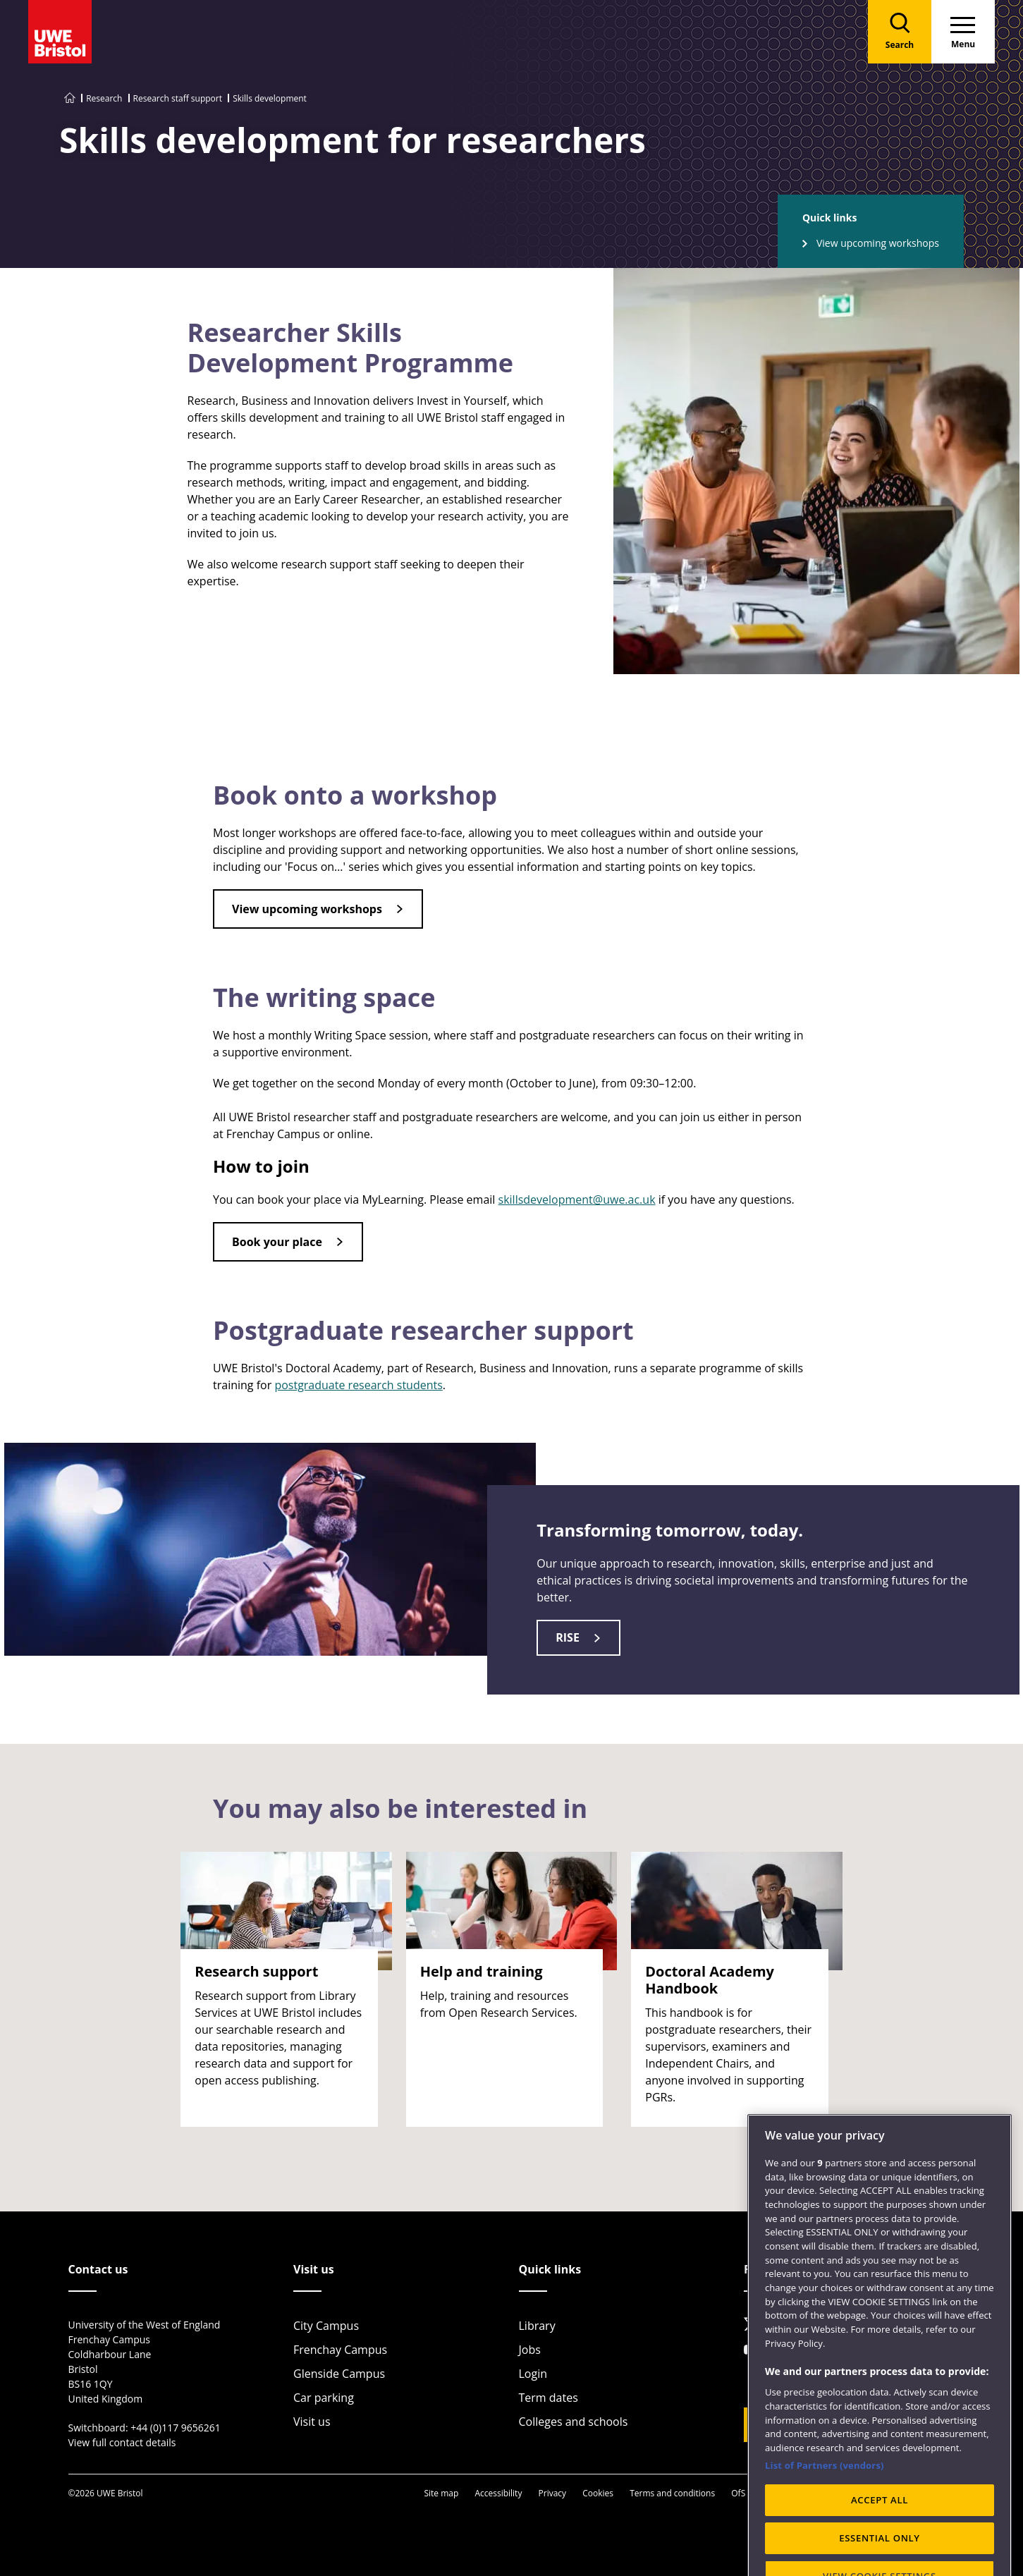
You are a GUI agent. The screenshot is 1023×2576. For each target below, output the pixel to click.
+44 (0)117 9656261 (175, 2427)
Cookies (597, 2493)
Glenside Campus (339, 2373)
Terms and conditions (672, 2493)
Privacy (553, 2493)
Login (533, 2373)
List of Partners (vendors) (824, 2507)
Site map (441, 2493)
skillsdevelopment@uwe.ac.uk (577, 1199)
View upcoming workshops (877, 243)
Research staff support (177, 98)
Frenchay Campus (340, 2349)
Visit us (312, 2421)
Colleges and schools (573, 2421)
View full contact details (122, 2442)
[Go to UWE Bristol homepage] (69, 98)
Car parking (323, 2397)
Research (104, 98)
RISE (568, 1637)
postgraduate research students (358, 1385)
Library (537, 2325)
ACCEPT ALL (879, 2543)
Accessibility (498, 2493)
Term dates (548, 2397)
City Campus (326, 2325)
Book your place (277, 1242)
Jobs (530, 2349)
